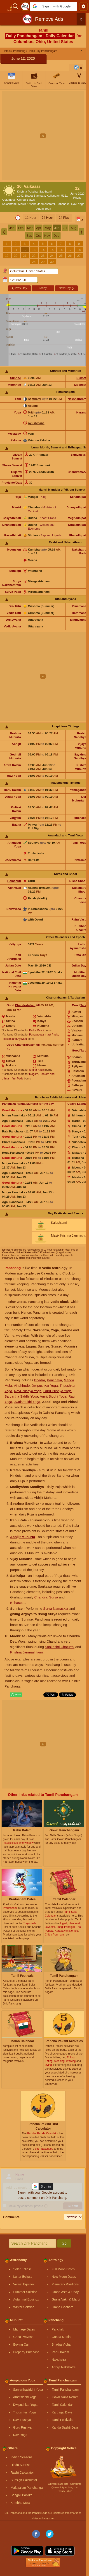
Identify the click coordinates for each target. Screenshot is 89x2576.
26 (70, 255)
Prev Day (19, 288)
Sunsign (15, 570)
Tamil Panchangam (65, 2389)
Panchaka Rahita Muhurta (20, 1103)
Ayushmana (36, 423)
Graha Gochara (63, 2307)
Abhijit (16, 744)
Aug (73, 228)
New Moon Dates (64, 2276)
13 (34, 250)
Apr (38, 228)
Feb (20, 228)
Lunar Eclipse (23, 2276)
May (48, 228)
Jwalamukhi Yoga (27, 1402)
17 (70, 250)
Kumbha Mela (20, 2503)
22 (34, 255)
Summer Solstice (25, 2292)
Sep (29, 235)
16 (61, 250)
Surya (53, 1597)
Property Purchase (26, 2352)
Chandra (40, 1597)
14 (43, 250)
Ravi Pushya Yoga (28, 1391)
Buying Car (21, 2344)
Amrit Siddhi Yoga (53, 1396)
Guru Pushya (22, 2427)
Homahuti (14, 881)
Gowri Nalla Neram (65, 2397)
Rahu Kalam (12, 790)
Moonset (80, 384)
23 (43, 255)
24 (52, 255)
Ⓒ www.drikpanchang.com (64, 2487)
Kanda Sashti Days (65, 2427)
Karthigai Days (62, 2412)
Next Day (66, 288)
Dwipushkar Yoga (45, 1385)
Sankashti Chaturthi (59, 1647)
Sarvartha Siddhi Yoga (21, 1396)
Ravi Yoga (77, 204)
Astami (32, 405)
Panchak (58, 2329)
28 (34, 262)
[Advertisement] (44, 135)
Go (64, 2243)
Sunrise (15, 378)
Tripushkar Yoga (24, 2412)
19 (7, 255)
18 (79, 250)
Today (43, 288)
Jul (65, 228)
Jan (11, 228)
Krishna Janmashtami (26, 1652)
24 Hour (47, 217)
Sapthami (34, 399)
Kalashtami (9, 204)
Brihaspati (17, 1603)
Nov (47, 235)
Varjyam (15, 818)
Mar (30, 228)
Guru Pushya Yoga (57, 1391)
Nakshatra (59, 2359)
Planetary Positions (65, 2284)
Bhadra (39, 1380)
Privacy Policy (65, 2491)
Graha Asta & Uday (65, 2292)
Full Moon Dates (63, 2269)
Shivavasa (14, 909)
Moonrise (14, 384)
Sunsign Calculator (24, 2480)
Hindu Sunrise (20, 2465)
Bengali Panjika (22, 2495)
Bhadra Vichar (62, 2344)
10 (7, 250)
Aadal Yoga (43, 208)
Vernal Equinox (24, 2284)
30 (52, 262)
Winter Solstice (23, 2307)
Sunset (81, 378)
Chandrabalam (25, 1005)
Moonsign (14, 549)
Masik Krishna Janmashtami (36, 204)
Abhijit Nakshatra (64, 2367)
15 (52, 250)
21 (25, 255)
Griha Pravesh (23, 2337)
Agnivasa (14, 887)
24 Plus (64, 217)
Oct (38, 235)
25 (61, 255)
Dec (56, 235)
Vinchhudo (22, 1385)
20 (16, 255)
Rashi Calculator (22, 2472)
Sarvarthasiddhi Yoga (28, 2389)
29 (43, 262)
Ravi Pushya (22, 2420)
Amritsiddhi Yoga (25, 2397)
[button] (53, 6)
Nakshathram (77, 399)
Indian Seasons (22, 2457)
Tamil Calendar (62, 2404)
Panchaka (63, 204)
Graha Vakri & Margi (66, 2299)
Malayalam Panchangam (28, 2487)
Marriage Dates (24, 2329)
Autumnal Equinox (26, 2299)
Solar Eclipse (22, 2269)
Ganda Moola (61, 2337)
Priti (30, 412)
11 (16, 250)
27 (79, 255)
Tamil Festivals (62, 2420)
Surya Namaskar (55, 1608)
